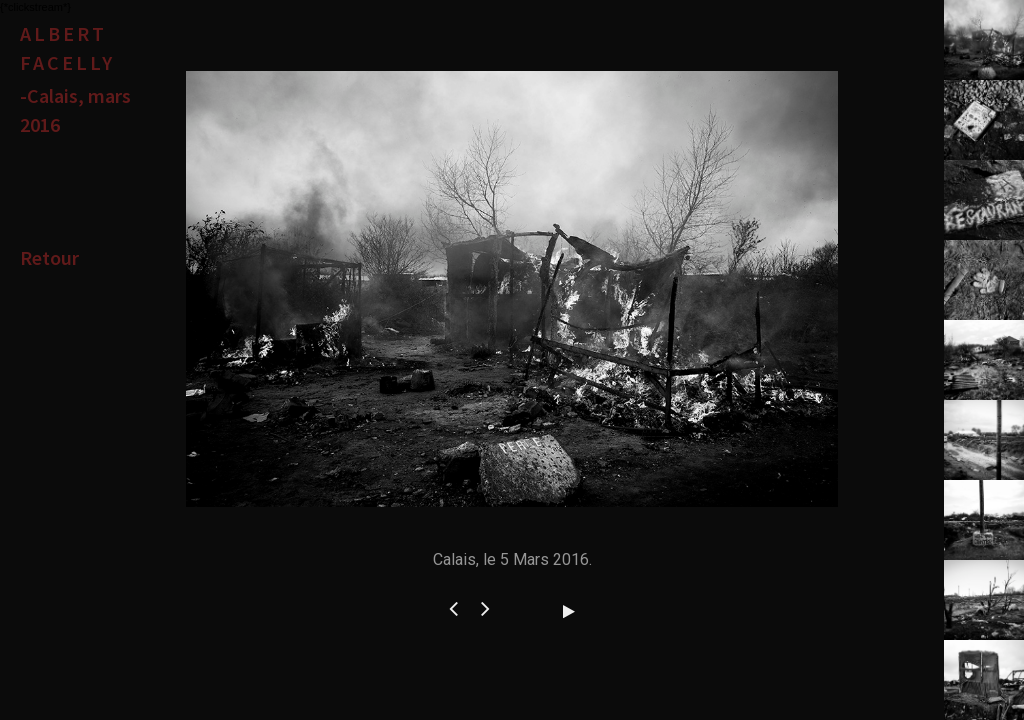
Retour (49, 257)
